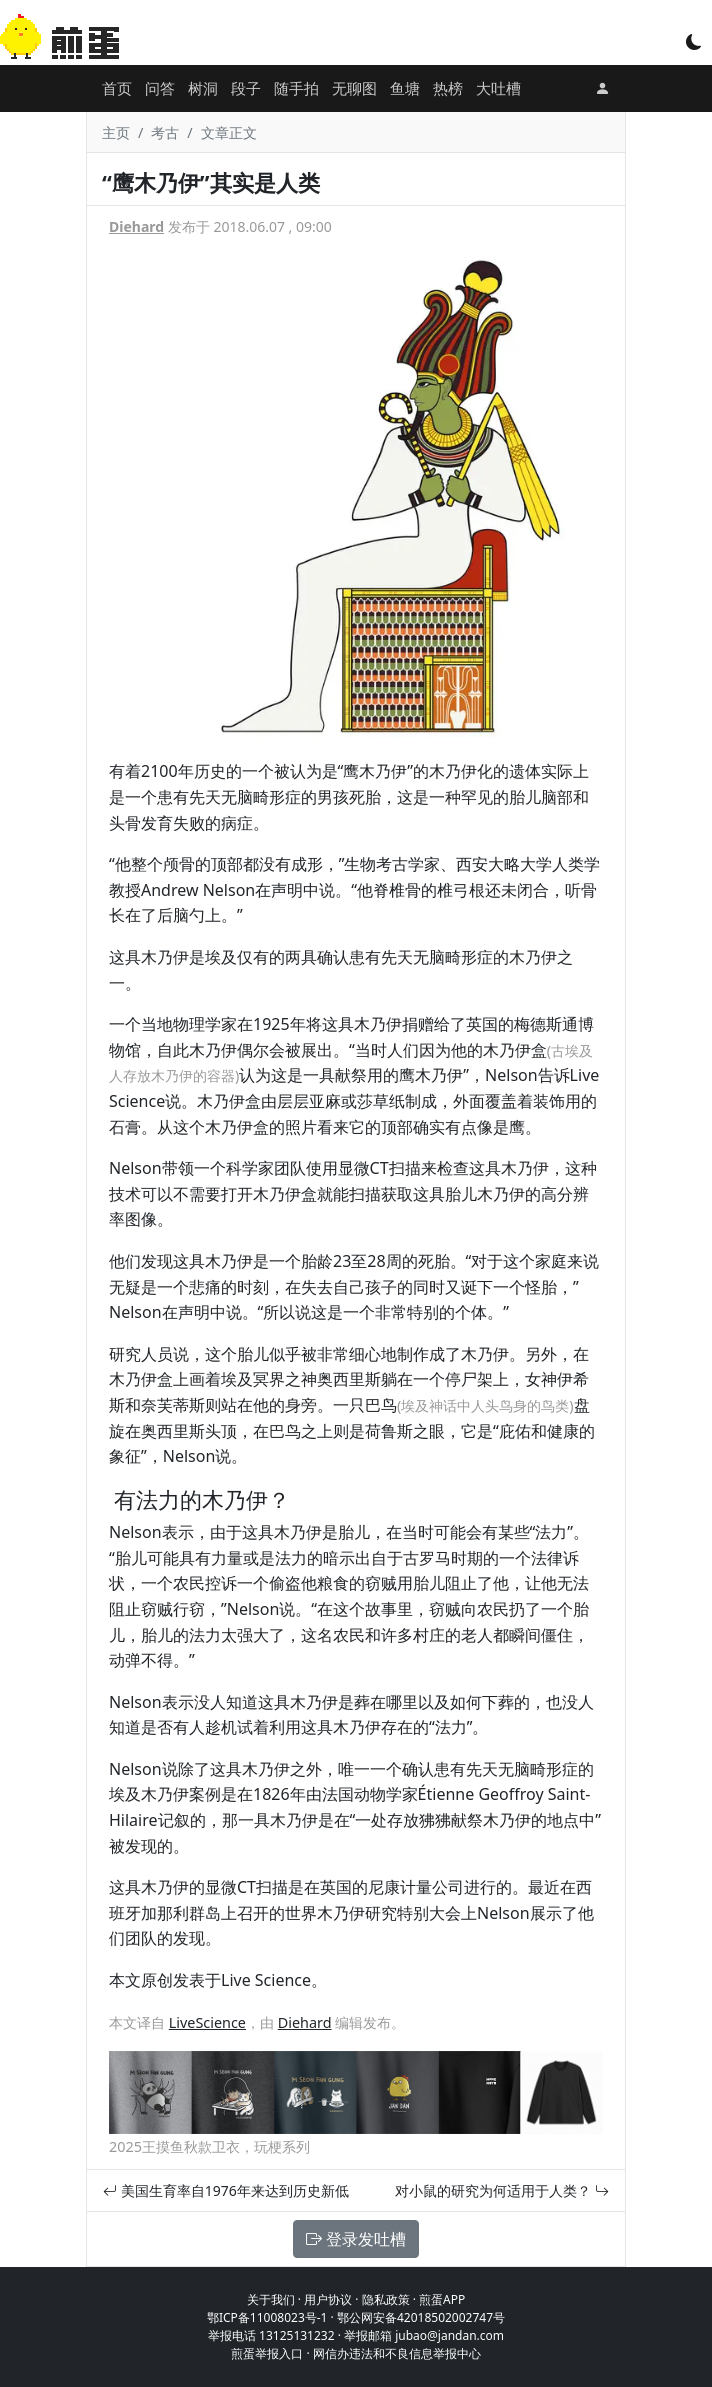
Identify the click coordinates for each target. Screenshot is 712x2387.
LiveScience (207, 2022)
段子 (246, 88)
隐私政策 (386, 2299)
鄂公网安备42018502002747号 (421, 2317)
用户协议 (328, 2299)
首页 (117, 88)
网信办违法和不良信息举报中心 (397, 2353)
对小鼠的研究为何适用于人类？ (502, 2190)
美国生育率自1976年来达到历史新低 (226, 2190)
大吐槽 (498, 88)
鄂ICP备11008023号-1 (267, 2317)
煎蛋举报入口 (267, 2353)
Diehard (136, 226)
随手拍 (296, 88)
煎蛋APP (442, 2299)
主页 (116, 132)
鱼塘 (405, 88)
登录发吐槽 (356, 2239)
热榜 (448, 88)
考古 (165, 132)
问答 (160, 88)
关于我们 (271, 2299)
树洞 (203, 88)
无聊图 (354, 88)
